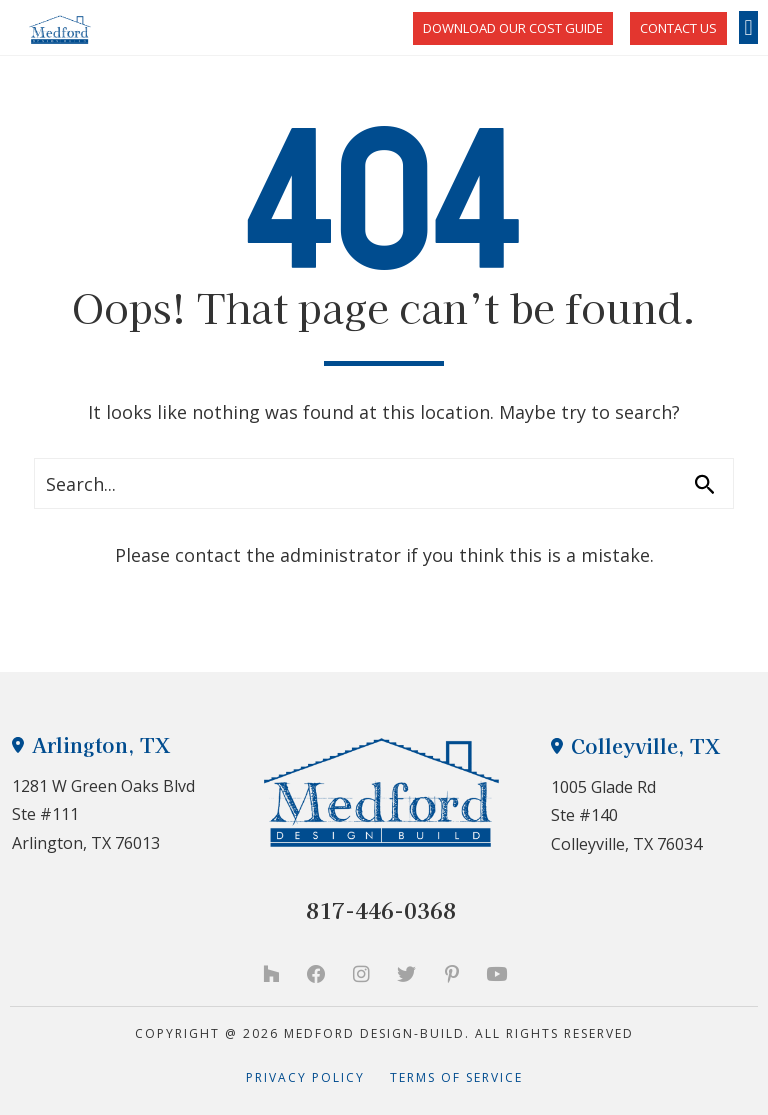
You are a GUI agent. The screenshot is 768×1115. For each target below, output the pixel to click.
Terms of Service (456, 1077)
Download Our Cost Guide (513, 28)
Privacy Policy (318, 1077)
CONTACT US (678, 28)
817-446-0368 (381, 909)
